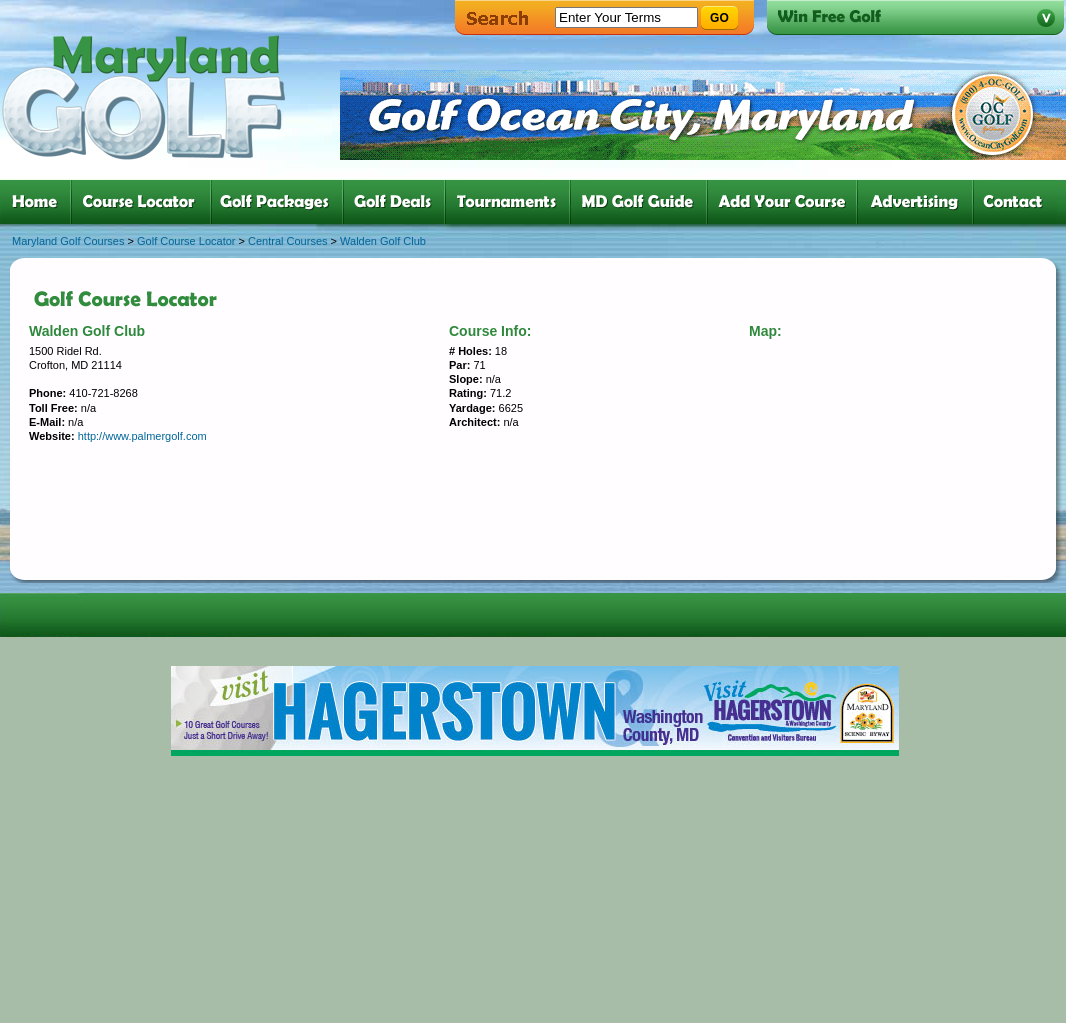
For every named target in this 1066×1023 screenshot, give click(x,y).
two (145, 202)
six (642, 202)
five (511, 202)
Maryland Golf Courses (68, 241)
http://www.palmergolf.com (142, 436)
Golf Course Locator (186, 241)
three (281, 202)
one (38, 202)
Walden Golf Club (383, 241)
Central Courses (287, 241)
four (398, 202)
